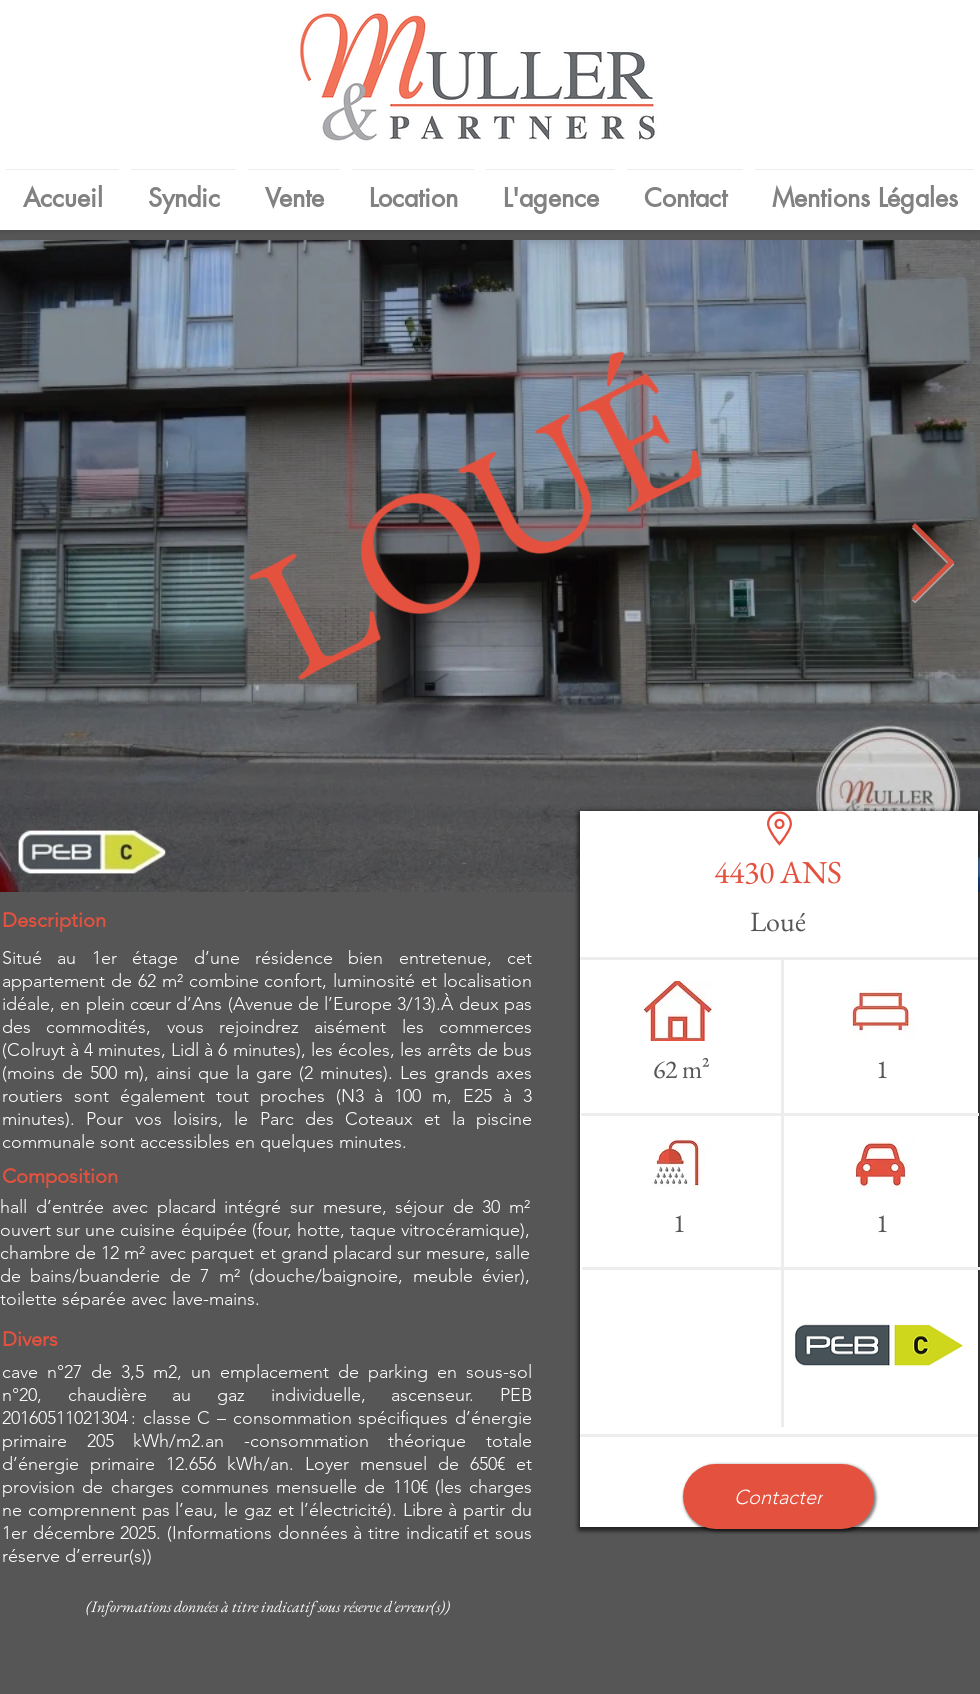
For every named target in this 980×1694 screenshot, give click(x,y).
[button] (778, 1496)
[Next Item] (932, 566)
